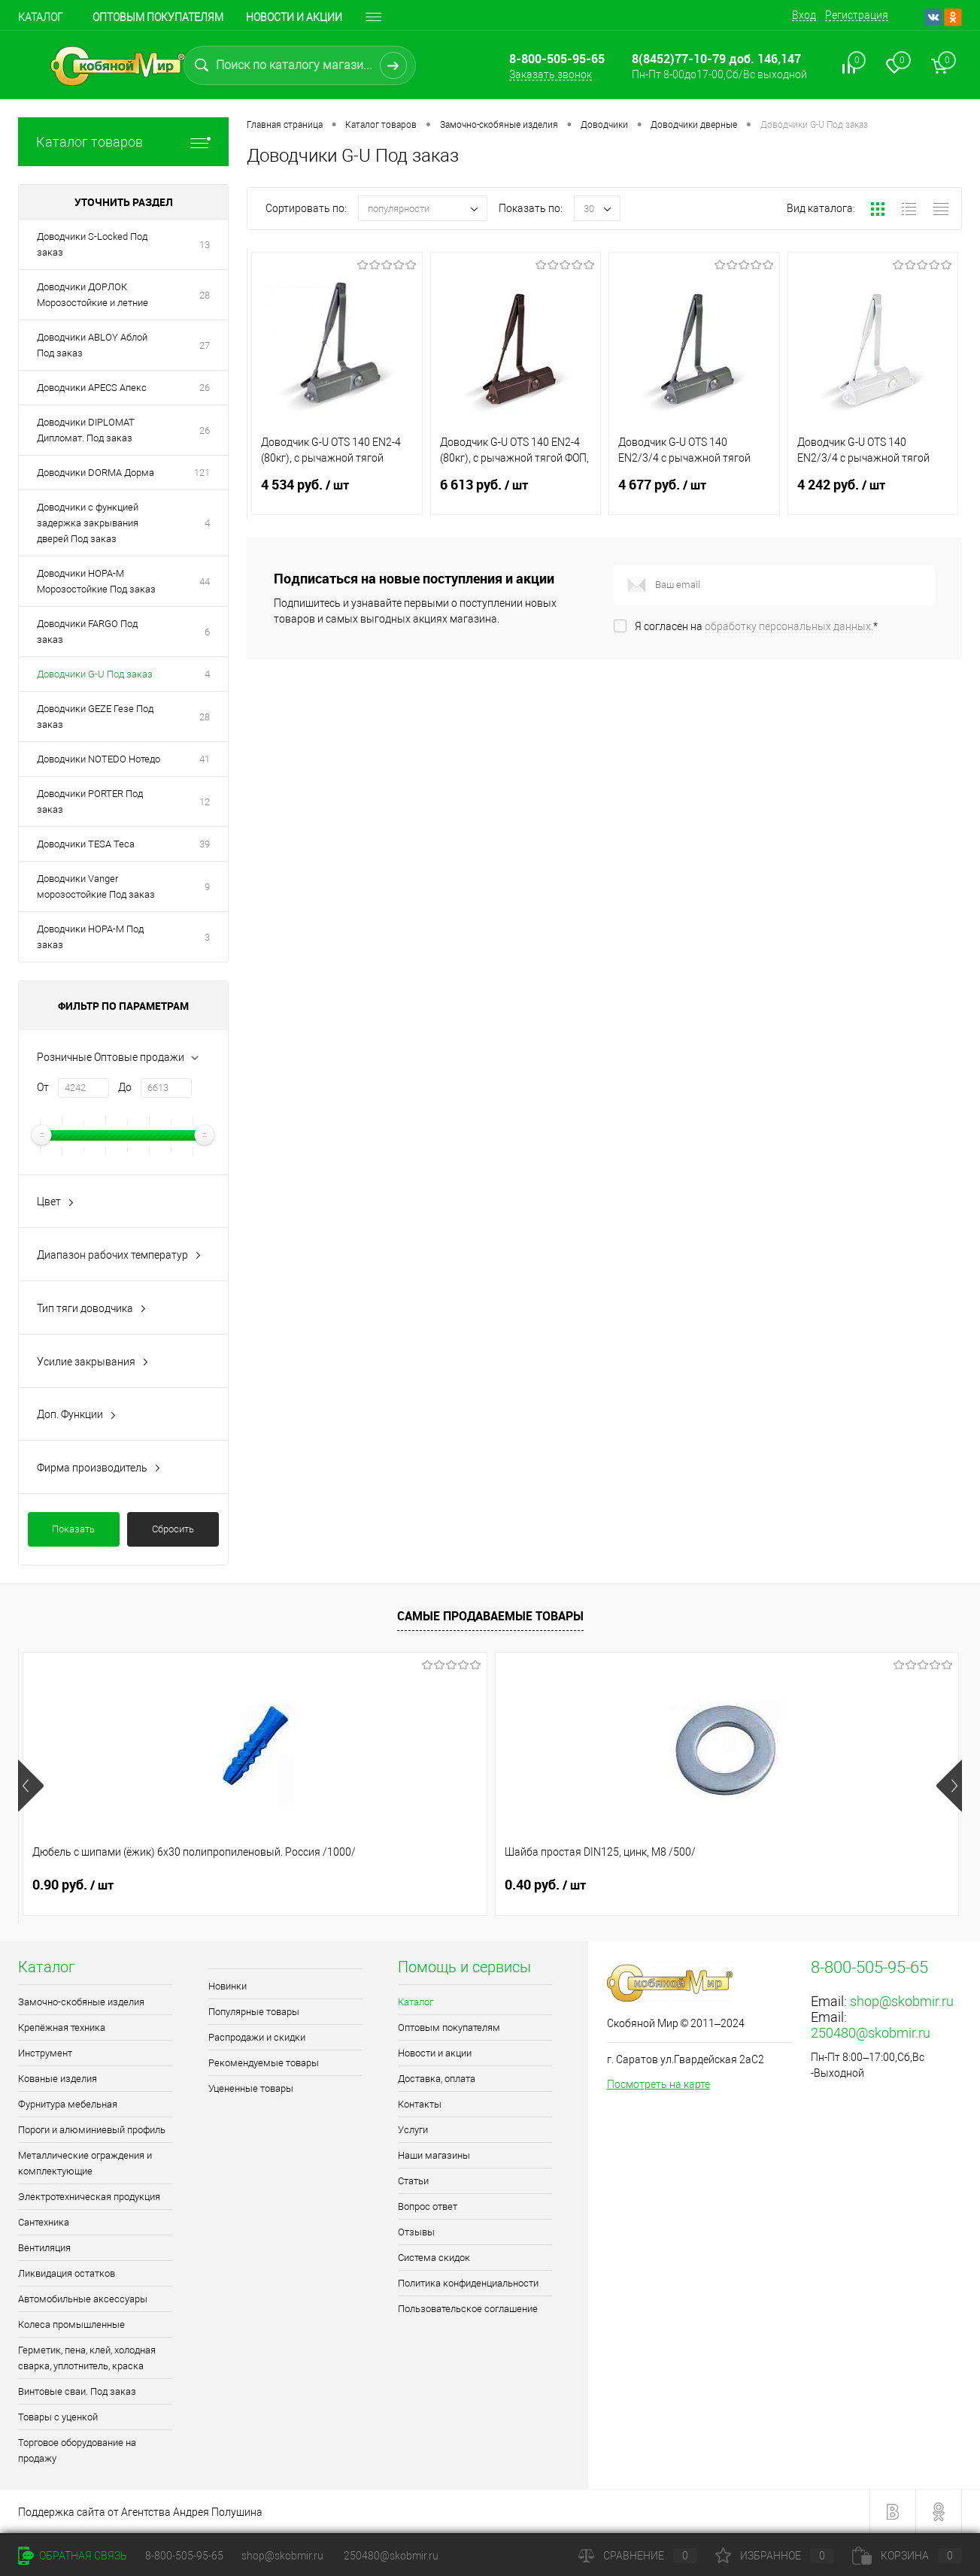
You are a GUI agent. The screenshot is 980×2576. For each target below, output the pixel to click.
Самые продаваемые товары (490, 1616)
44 (204, 581)
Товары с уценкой (58, 2417)
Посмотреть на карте (658, 2084)
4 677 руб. (694, 494)
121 (202, 472)
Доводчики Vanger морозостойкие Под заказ (96, 886)
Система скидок (434, 2257)
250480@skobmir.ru (870, 2033)
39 (204, 844)
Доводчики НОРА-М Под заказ (90, 936)
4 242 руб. (873, 494)
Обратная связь (72, 2556)
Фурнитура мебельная (67, 2104)
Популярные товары (253, 2011)
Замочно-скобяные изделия (81, 2002)
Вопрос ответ (427, 2206)
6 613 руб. (516, 494)
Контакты (419, 2104)
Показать (73, 1529)
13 (204, 244)
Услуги (413, 2129)
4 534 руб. (337, 494)
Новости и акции (294, 17)
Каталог (40, 17)
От (43, 1087)
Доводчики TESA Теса (86, 844)
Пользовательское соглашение (468, 2308)
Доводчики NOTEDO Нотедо (98, 759)
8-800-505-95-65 (184, 2556)
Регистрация (856, 15)
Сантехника (43, 2222)
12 (204, 802)
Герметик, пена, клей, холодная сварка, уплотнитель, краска (87, 2357)
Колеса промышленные (71, 2324)
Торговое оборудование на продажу (77, 2450)
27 (204, 345)
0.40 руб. (309, 1885)
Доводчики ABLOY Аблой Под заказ (92, 345)
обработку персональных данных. (789, 626)
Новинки (227, 1986)
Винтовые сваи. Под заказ (77, 2391)
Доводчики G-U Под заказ (95, 674)
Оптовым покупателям (158, 17)
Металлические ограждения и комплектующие (85, 2163)
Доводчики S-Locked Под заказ (92, 244)
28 (204, 295)
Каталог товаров (123, 141)
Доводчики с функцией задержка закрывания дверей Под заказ (87, 523)
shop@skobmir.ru (902, 2001)
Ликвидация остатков (66, 2273)
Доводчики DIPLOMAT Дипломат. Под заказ (86, 430)
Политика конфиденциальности (468, 2283)
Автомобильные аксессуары (82, 2299)
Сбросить (173, 1529)
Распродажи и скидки (256, 2037)
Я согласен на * (756, 626)
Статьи (413, 2181)
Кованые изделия (57, 2078)
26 (204, 387)
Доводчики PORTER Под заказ (90, 801)
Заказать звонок (550, 74)
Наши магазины (434, 2155)
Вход (804, 15)
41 (204, 759)
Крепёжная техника (61, 2027)
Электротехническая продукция (89, 2196)
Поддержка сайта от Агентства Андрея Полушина (140, 2512)
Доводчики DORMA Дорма (95, 472)
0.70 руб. (545, 1885)
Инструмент (45, 2053)
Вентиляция (44, 2247)
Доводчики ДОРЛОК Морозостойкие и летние (92, 294)
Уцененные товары (250, 2088)
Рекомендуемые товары (263, 2062)
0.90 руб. (73, 1885)
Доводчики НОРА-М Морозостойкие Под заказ (96, 581)
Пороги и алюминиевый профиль (91, 2129)
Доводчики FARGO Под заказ (87, 631)
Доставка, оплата (436, 2078)
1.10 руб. (780, 1885)
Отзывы (416, 2232)
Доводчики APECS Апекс (92, 387)
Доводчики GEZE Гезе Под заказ (95, 716)
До (125, 1087)
